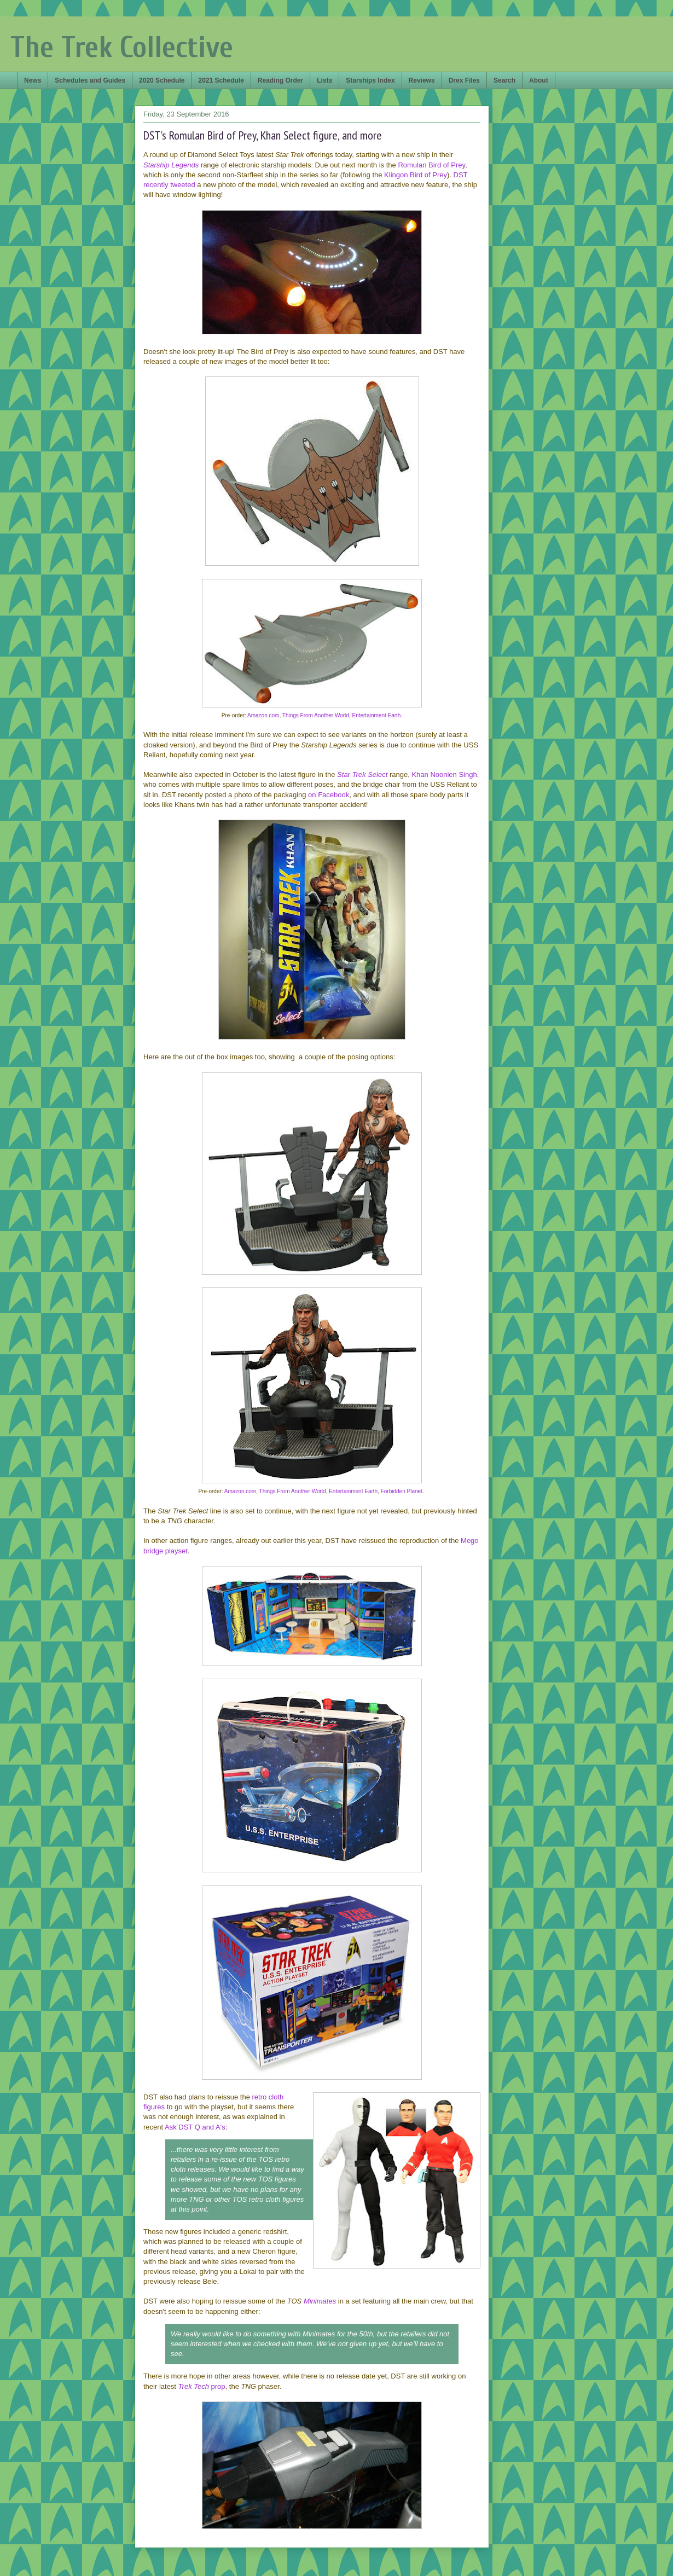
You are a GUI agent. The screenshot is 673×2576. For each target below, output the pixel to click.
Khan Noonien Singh (444, 774)
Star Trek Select (362, 774)
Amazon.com (263, 715)
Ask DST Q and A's (195, 2127)
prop (201, 2386)
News (32, 80)
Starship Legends (171, 165)
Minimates (320, 2301)
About (538, 80)
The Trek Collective (121, 47)
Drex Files (464, 80)
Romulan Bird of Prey (431, 165)
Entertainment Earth (376, 715)
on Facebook (328, 795)
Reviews (422, 80)
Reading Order (280, 80)
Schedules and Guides (90, 80)
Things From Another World (315, 715)
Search (504, 80)
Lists (324, 80)
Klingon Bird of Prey (415, 175)
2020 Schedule (161, 80)
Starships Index (370, 80)
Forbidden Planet (401, 1491)
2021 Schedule (220, 80)
